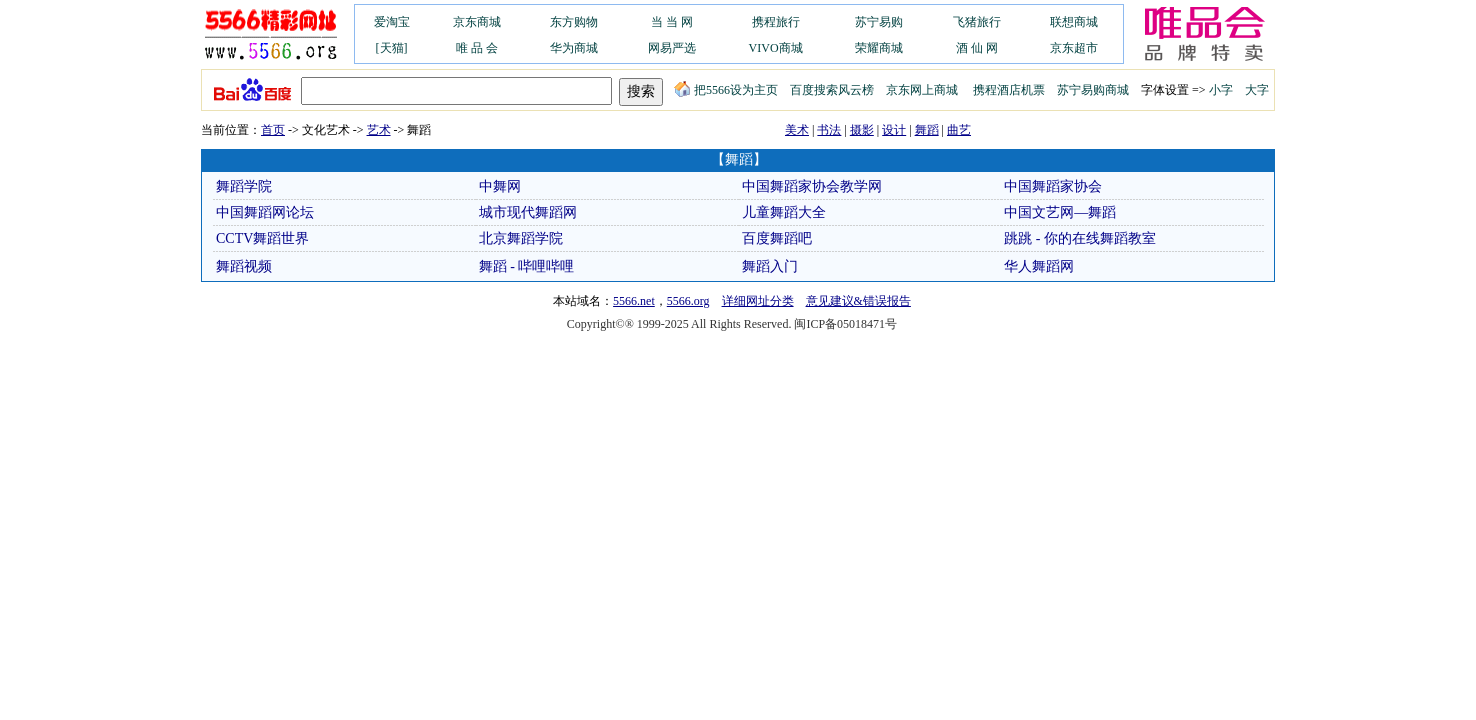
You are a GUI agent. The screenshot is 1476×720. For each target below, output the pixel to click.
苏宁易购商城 (1093, 90)
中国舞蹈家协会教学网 (812, 186)
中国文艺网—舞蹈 (1060, 212)
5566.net (634, 301)
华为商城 (574, 48)
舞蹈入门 (770, 266)
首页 (273, 130)
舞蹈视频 (244, 266)
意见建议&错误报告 (858, 301)
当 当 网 (672, 22)
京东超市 (1074, 48)
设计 (894, 130)
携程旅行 (776, 22)
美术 (797, 130)
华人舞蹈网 (1039, 266)
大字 (1257, 90)
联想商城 (1074, 22)
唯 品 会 (477, 48)
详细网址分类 (758, 301)
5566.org (688, 301)
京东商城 (477, 22)
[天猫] (392, 48)
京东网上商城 (922, 90)
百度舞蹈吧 (777, 238)
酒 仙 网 (977, 48)
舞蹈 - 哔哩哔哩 (527, 266)
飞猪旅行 (977, 22)
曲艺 (959, 130)
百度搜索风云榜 (832, 90)
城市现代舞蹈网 (528, 212)
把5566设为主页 (726, 90)
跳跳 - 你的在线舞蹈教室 (1080, 238)
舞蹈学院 (244, 186)
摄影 (862, 130)
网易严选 (672, 48)
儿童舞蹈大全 (784, 212)
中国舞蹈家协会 (1053, 186)
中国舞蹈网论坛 (265, 212)
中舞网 (500, 186)
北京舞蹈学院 (521, 238)
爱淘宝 (392, 22)
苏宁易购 (879, 22)
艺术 (379, 130)
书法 (829, 130)
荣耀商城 (879, 48)
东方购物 (574, 22)
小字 (1221, 90)
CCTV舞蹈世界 (262, 238)
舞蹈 (927, 130)
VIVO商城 (776, 48)
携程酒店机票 (1009, 90)
